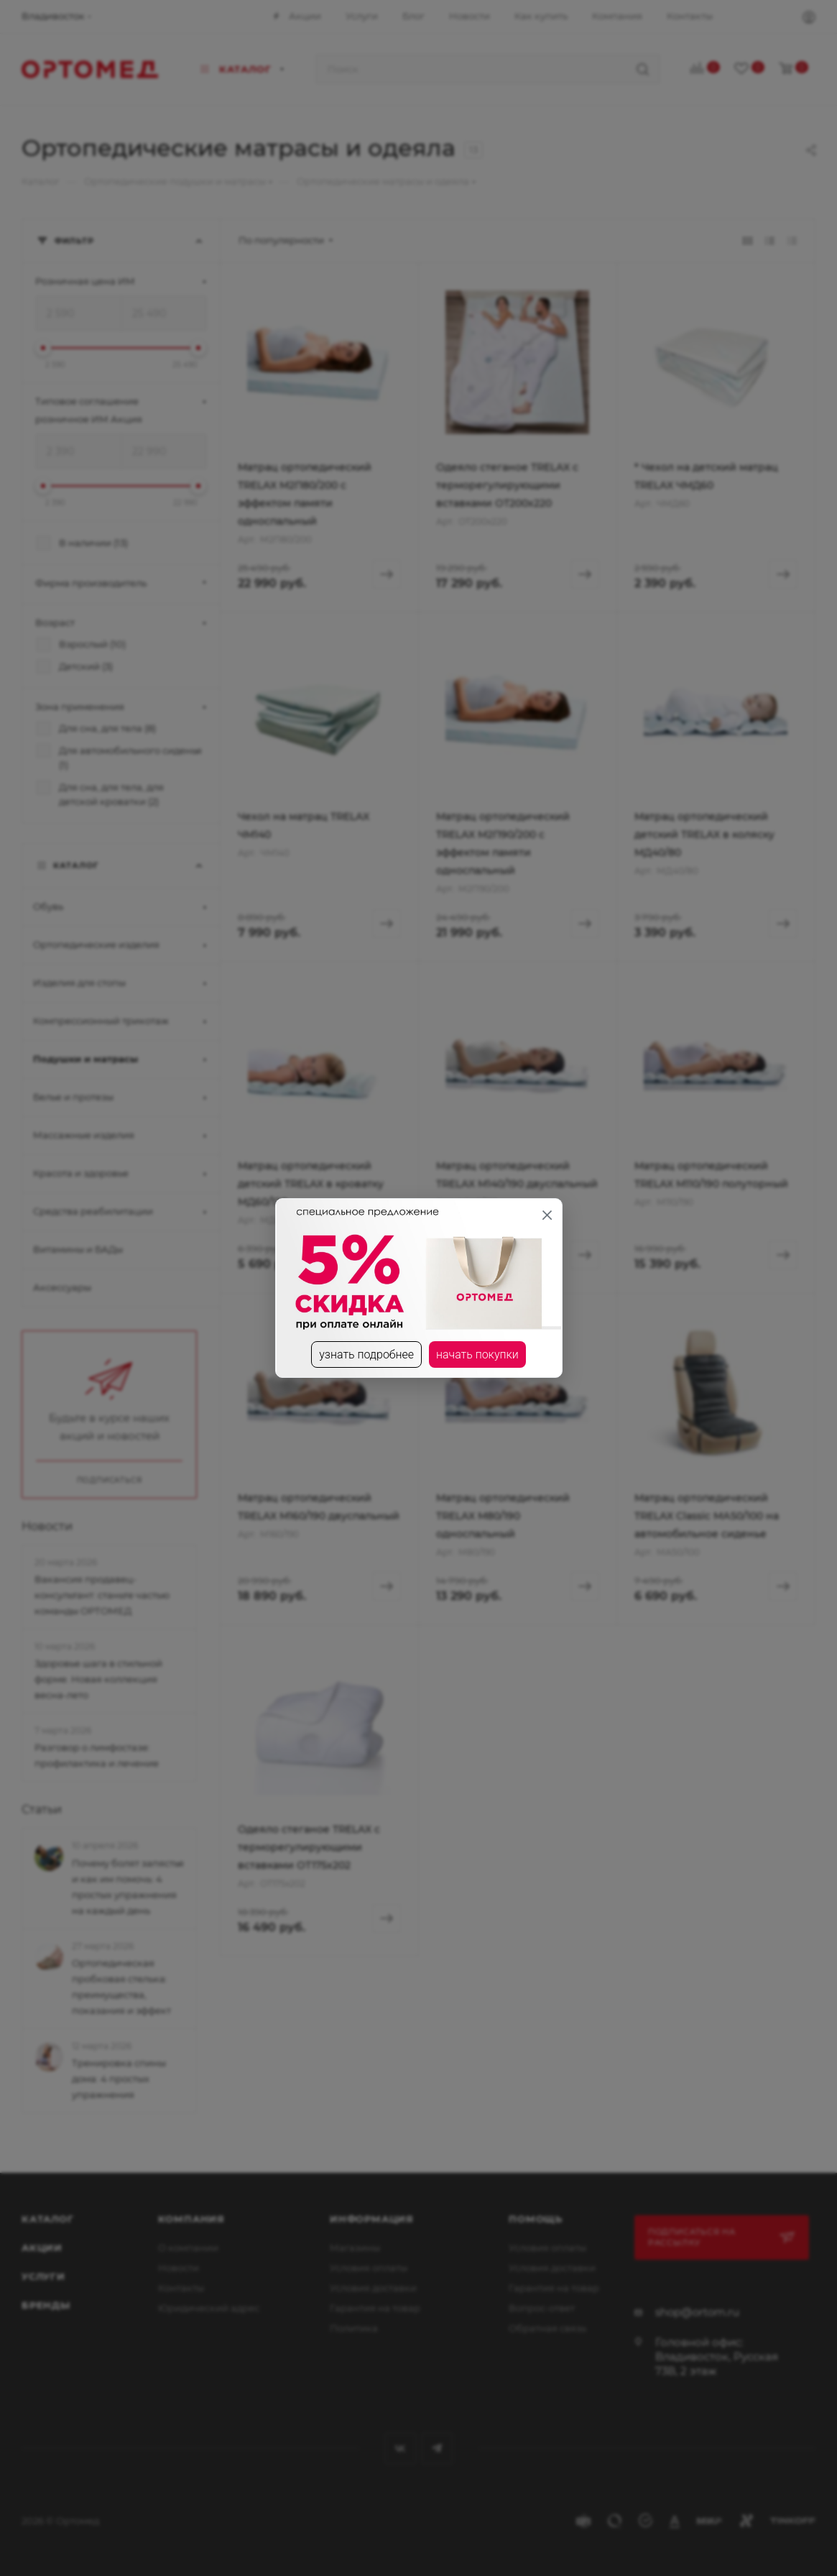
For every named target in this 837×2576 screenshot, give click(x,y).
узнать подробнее (366, 1354)
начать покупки (477, 1354)
